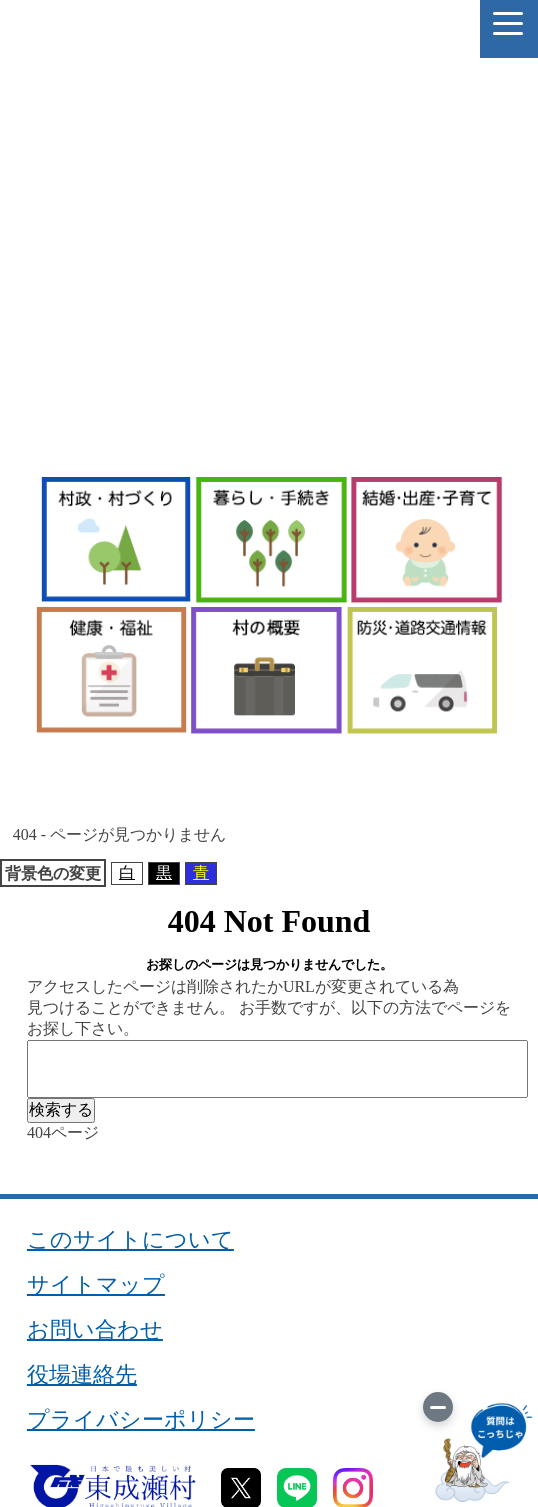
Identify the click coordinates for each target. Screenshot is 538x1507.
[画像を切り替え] (438, 1407)
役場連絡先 (82, 1375)
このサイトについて (130, 1240)
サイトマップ (96, 1285)
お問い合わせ (95, 1330)
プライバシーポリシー (141, 1420)
